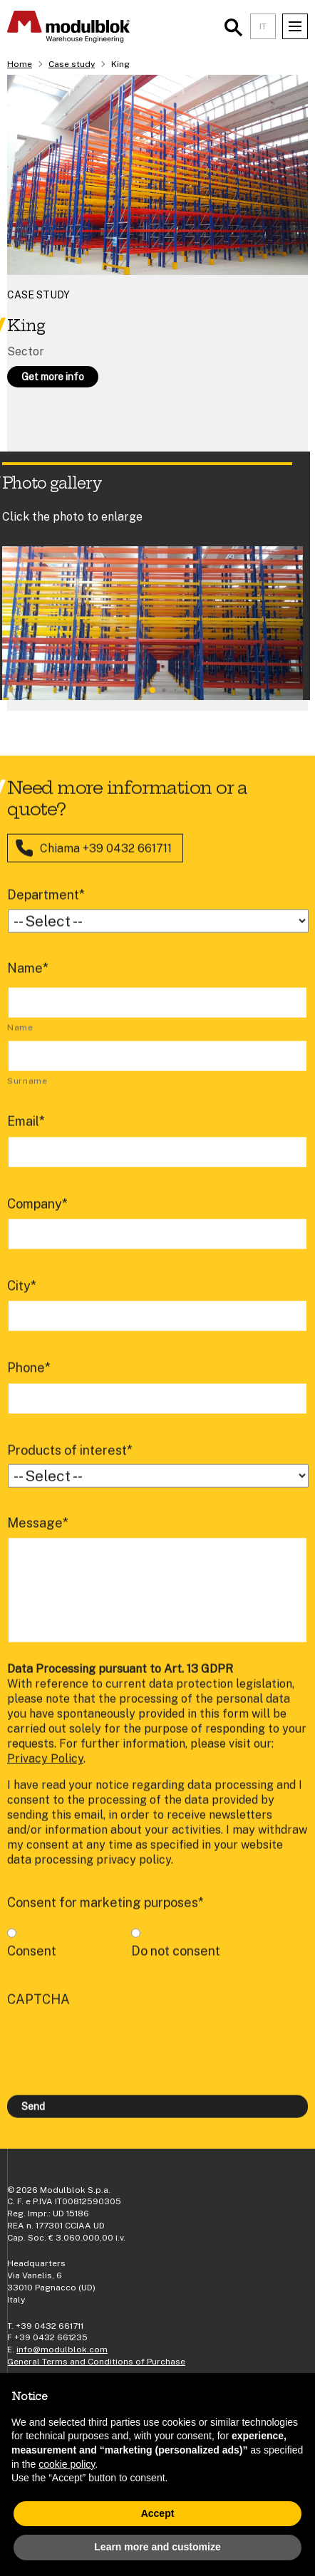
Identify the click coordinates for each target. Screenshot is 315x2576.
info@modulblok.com (62, 2350)
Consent (31, 1967)
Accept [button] (158, 2513)
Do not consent (175, 1967)
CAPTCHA (38, 2015)
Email (26, 1137)
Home (19, 64)
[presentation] (115, 2057)
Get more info (52, 376)
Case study (71, 64)
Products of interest (70, 1466)
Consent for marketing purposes (105, 1919)
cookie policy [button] (66, 2464)
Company (37, 1219)
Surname (27, 1097)
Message (37, 1539)
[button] (152, 690)
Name (27, 983)
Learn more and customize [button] (157, 2546)
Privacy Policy (45, 1775)
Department (46, 911)
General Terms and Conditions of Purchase (96, 2362)
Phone (29, 1384)
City (21, 1301)
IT (263, 26)
